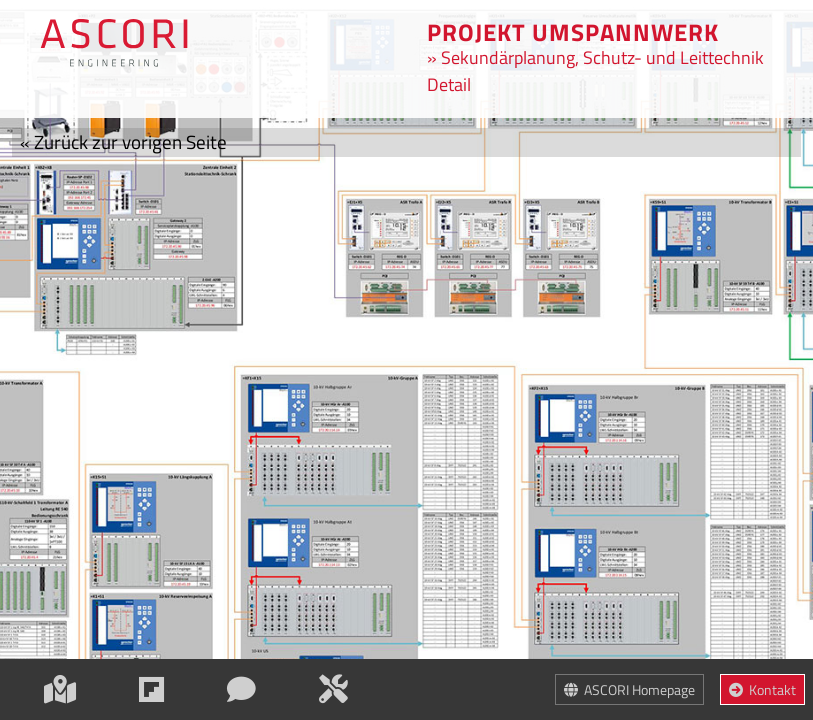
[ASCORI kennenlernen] (243, 688)
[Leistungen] (335, 688)
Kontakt (762, 689)
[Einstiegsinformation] (153, 688)
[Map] (61, 688)
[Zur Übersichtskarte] (114, 36)
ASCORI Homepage (629, 689)
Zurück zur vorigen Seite (123, 141)
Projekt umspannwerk (573, 32)
